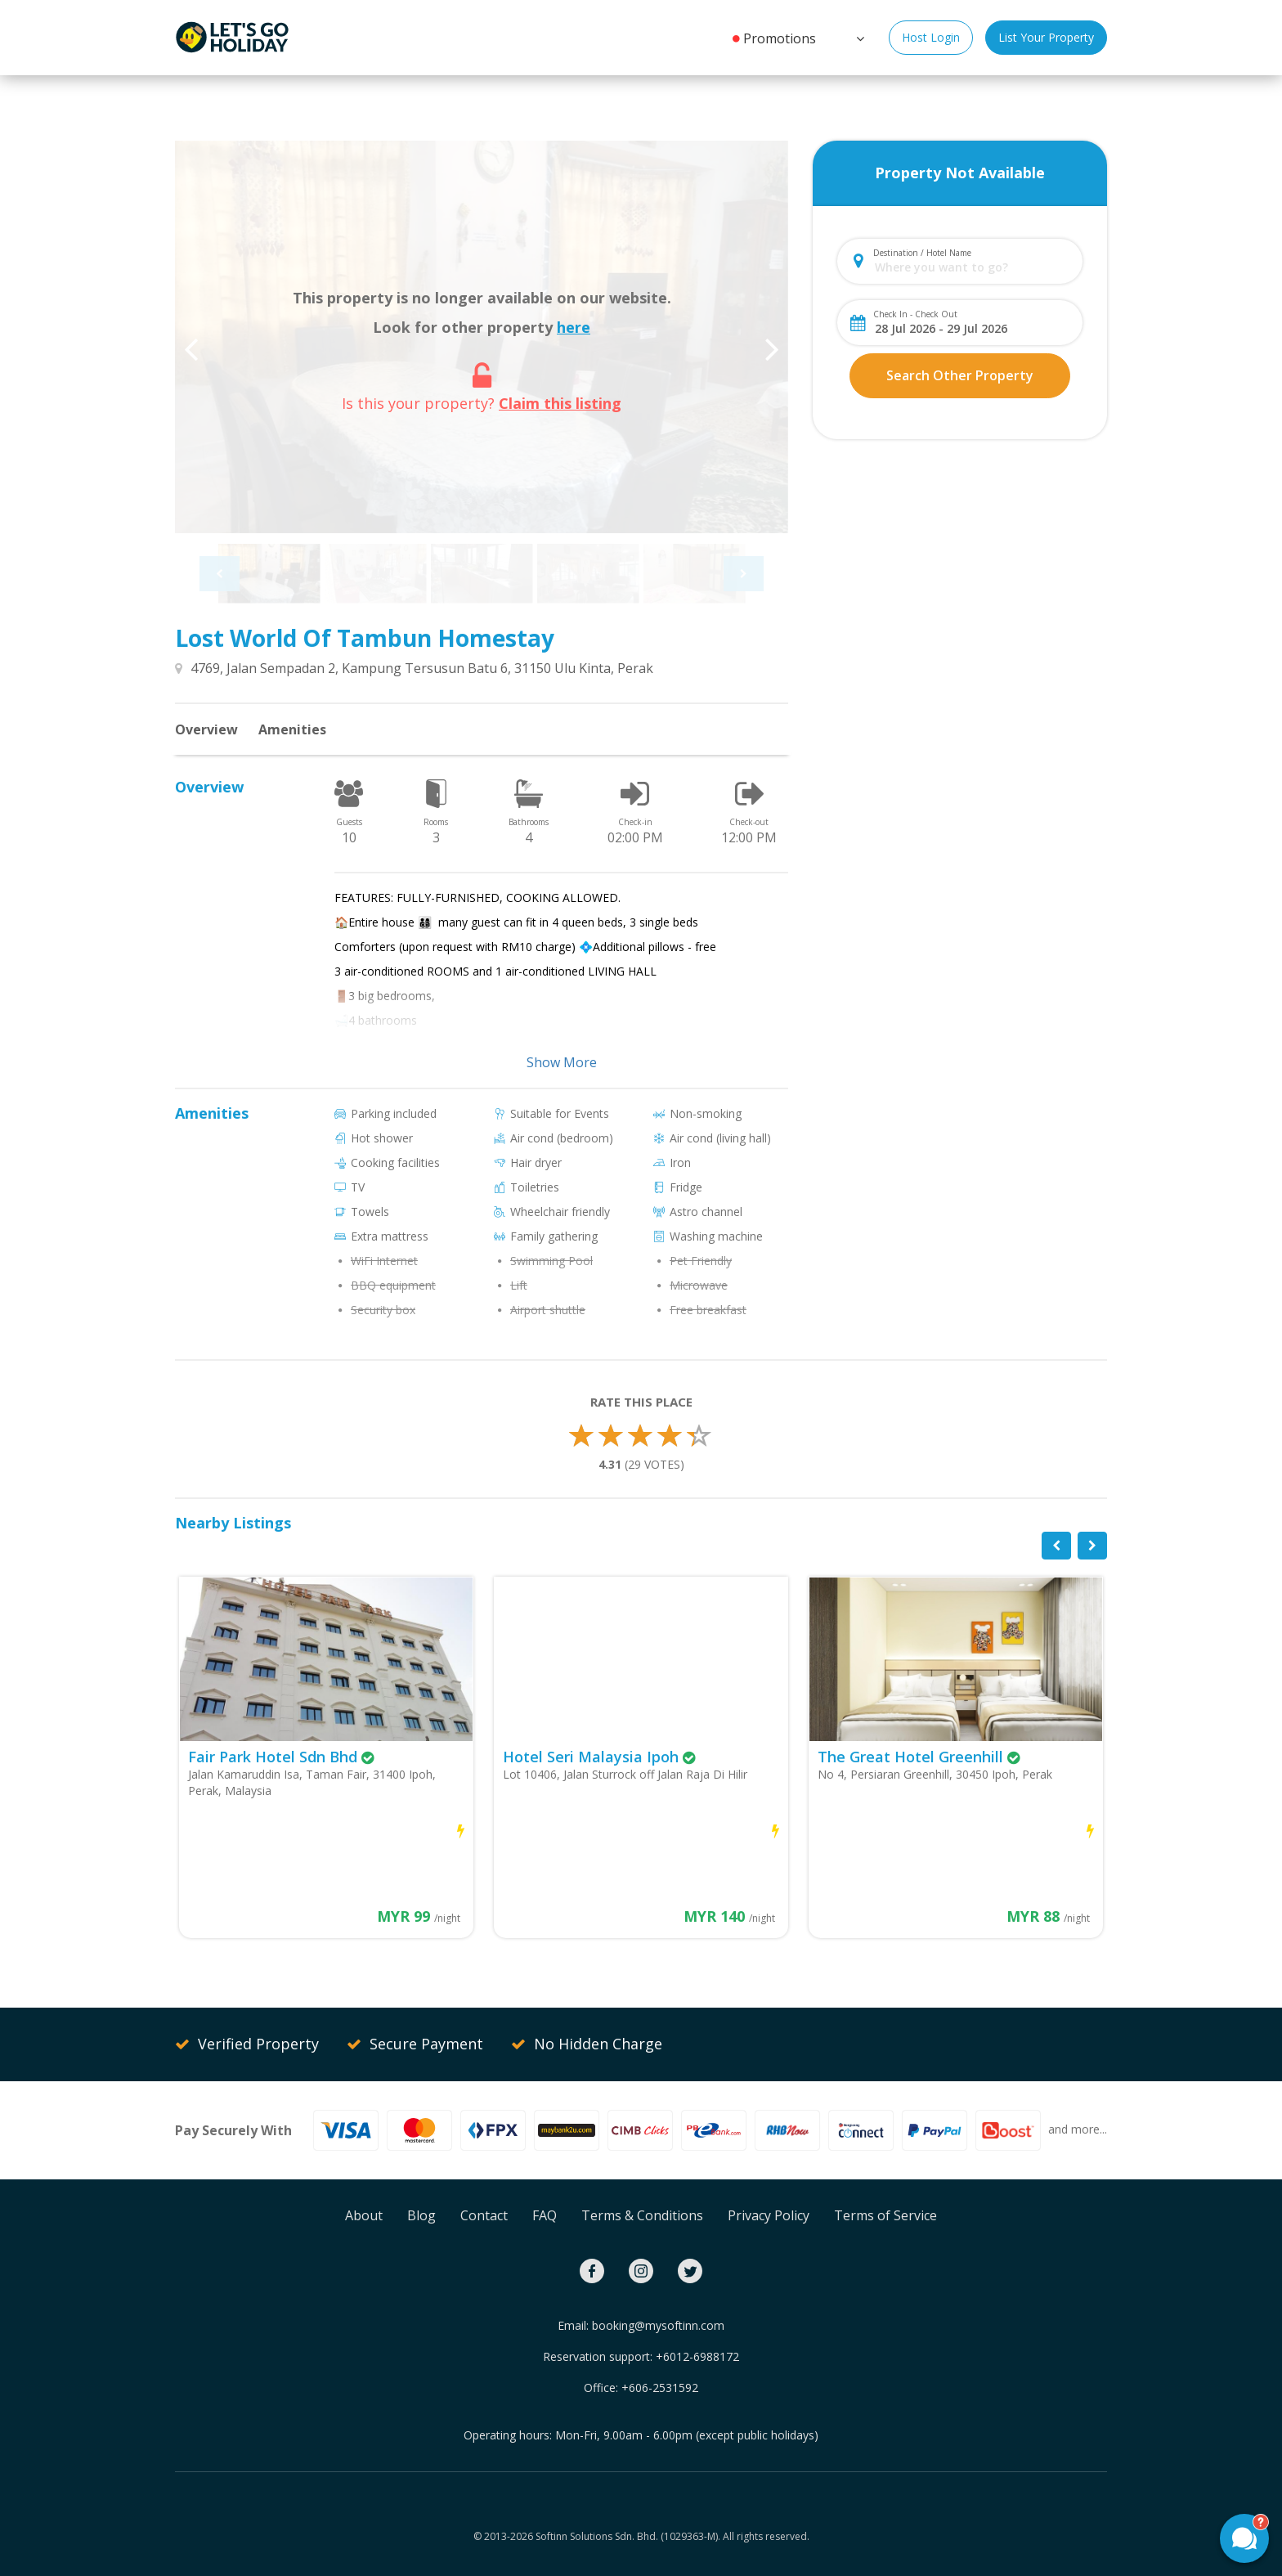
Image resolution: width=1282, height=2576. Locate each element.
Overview (206, 729)
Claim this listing (560, 403)
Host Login (931, 37)
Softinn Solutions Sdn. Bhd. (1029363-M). (628, 2536)
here (573, 327)
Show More (562, 1062)
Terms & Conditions (642, 2215)
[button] (858, 36)
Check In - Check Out (915, 314)
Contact (484, 2215)
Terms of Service (885, 2215)
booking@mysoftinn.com (658, 2325)
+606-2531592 (659, 2387)
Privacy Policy (768, 2215)
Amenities (292, 729)
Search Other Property (959, 375)
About (364, 2215)
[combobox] (973, 267)
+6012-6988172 (697, 2356)
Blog (421, 2215)
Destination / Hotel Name (922, 252)
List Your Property (1046, 37)
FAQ (544, 2215)
